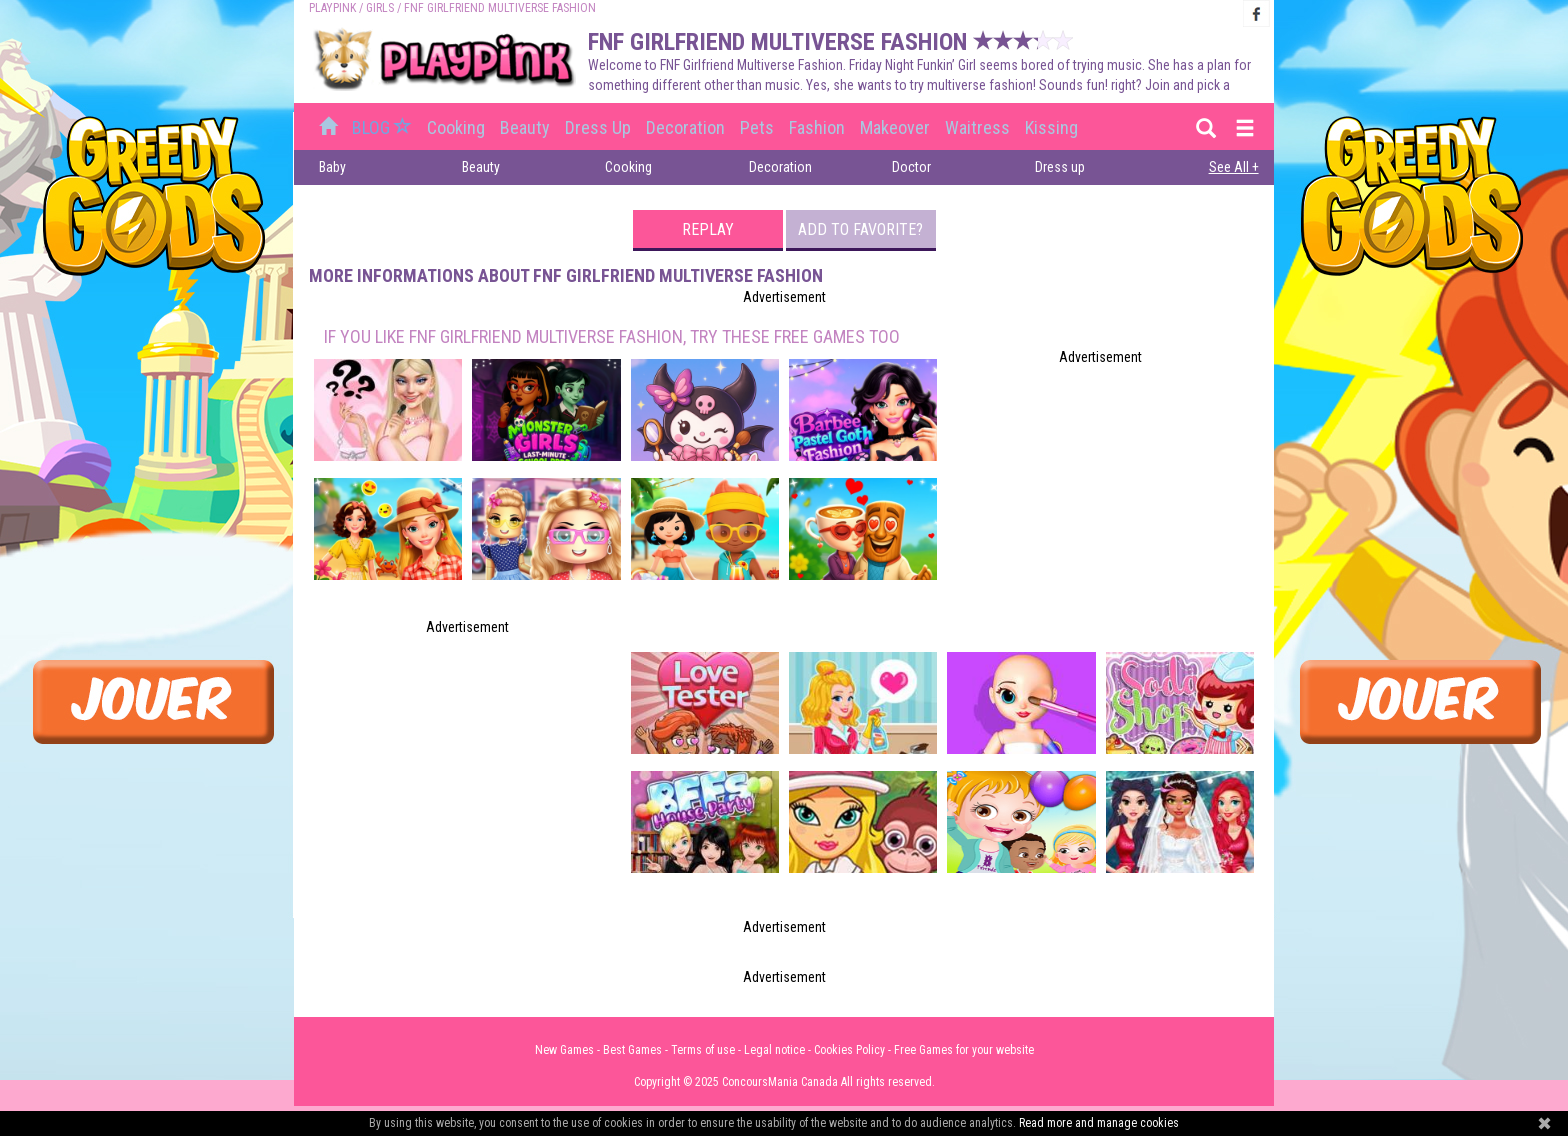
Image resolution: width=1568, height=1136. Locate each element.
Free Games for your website (964, 1050)
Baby (332, 167)
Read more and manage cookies (1099, 1123)
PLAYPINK (332, 8)
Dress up (598, 127)
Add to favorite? (860, 229)
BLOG (384, 127)
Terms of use (703, 1050)
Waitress (977, 127)
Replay (708, 229)
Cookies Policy (849, 1050)
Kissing (1051, 127)
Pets (757, 127)
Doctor (911, 167)
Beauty (525, 127)
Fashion (817, 127)
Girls (380, 8)
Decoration (685, 127)
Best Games (632, 1050)
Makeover (895, 127)
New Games (564, 1050)
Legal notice (774, 1050)
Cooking (456, 127)
